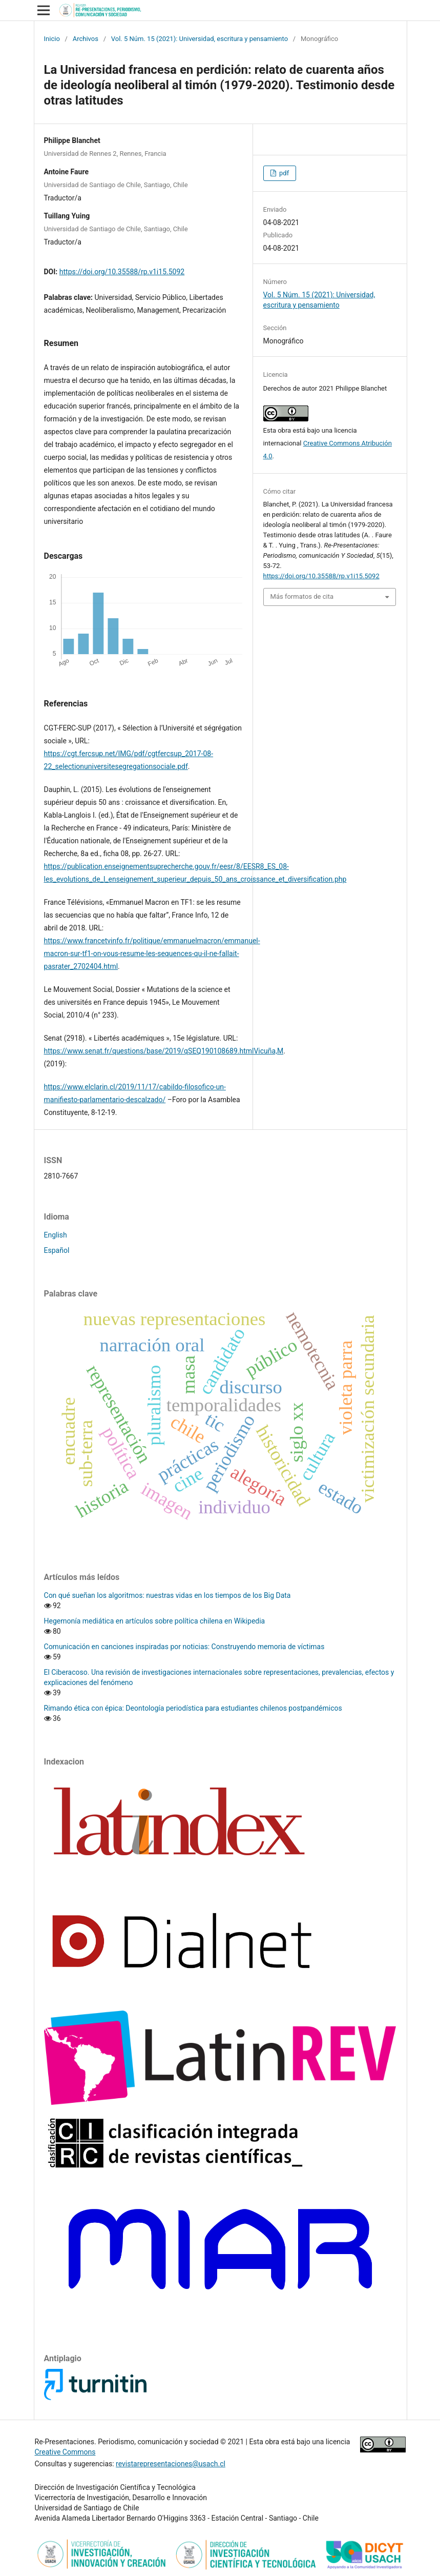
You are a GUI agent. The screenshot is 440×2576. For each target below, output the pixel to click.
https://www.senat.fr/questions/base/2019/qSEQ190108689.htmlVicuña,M (164, 1051)
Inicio (52, 39)
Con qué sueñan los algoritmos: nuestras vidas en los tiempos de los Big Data (167, 1595)
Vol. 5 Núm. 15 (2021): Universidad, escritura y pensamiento (199, 39)
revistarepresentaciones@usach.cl (170, 2464)
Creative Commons (65, 2452)
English (55, 1235)
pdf (283, 173)
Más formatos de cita (302, 596)
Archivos (85, 39)
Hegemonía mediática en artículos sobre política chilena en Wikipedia (154, 1621)
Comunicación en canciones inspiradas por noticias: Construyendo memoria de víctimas (184, 1646)
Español (57, 1250)
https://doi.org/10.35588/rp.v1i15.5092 (121, 272)
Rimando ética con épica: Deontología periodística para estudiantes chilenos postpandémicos (193, 1708)
